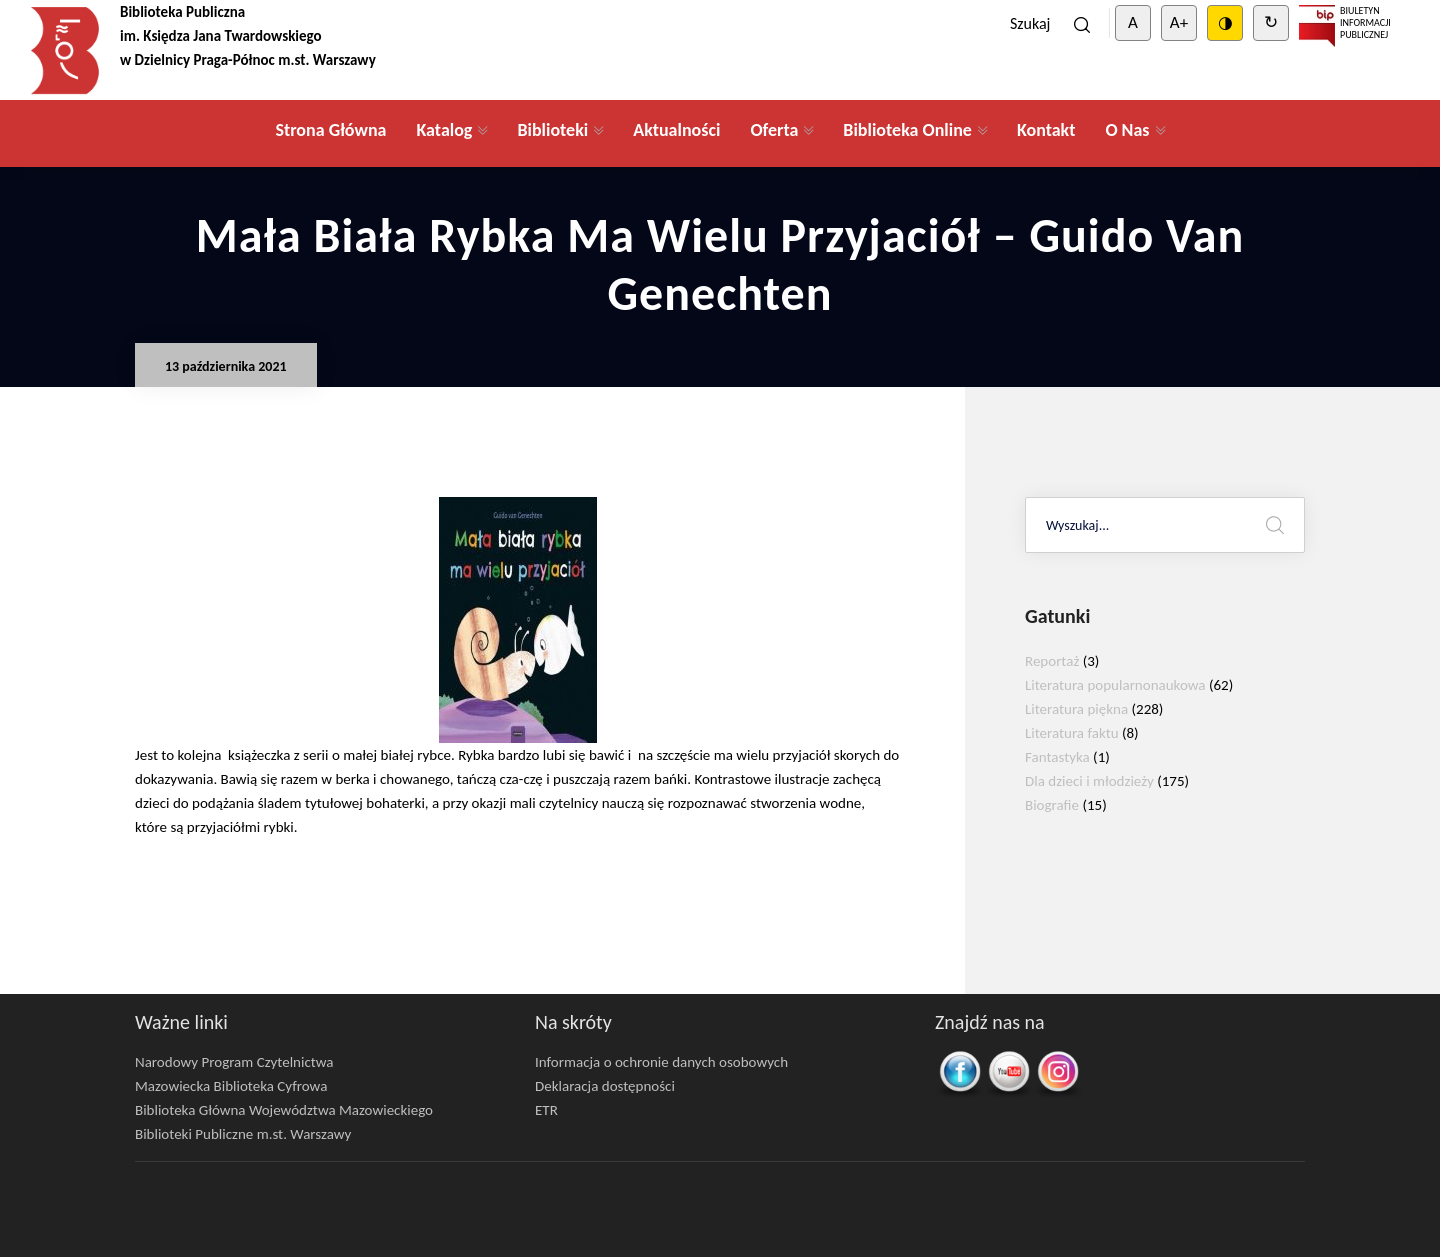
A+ (1179, 22)
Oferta (774, 130)
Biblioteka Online (907, 130)
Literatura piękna (1076, 709)
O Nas (1127, 130)
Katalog (444, 130)
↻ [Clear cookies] (1271, 22)
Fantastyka (1057, 757)
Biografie (1052, 805)
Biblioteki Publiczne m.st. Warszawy (243, 1134)
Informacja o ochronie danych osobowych (661, 1062)
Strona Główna (330, 130)
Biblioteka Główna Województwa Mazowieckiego (284, 1110)
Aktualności (676, 130)
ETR (546, 1110)
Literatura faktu (1072, 733)
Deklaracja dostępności (605, 1086)
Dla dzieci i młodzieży (1089, 781)
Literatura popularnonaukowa (1115, 685)
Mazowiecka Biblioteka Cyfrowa (231, 1086)
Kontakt (1046, 130)
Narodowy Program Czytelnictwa (234, 1062)
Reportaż (1052, 661)
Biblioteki (552, 130)
